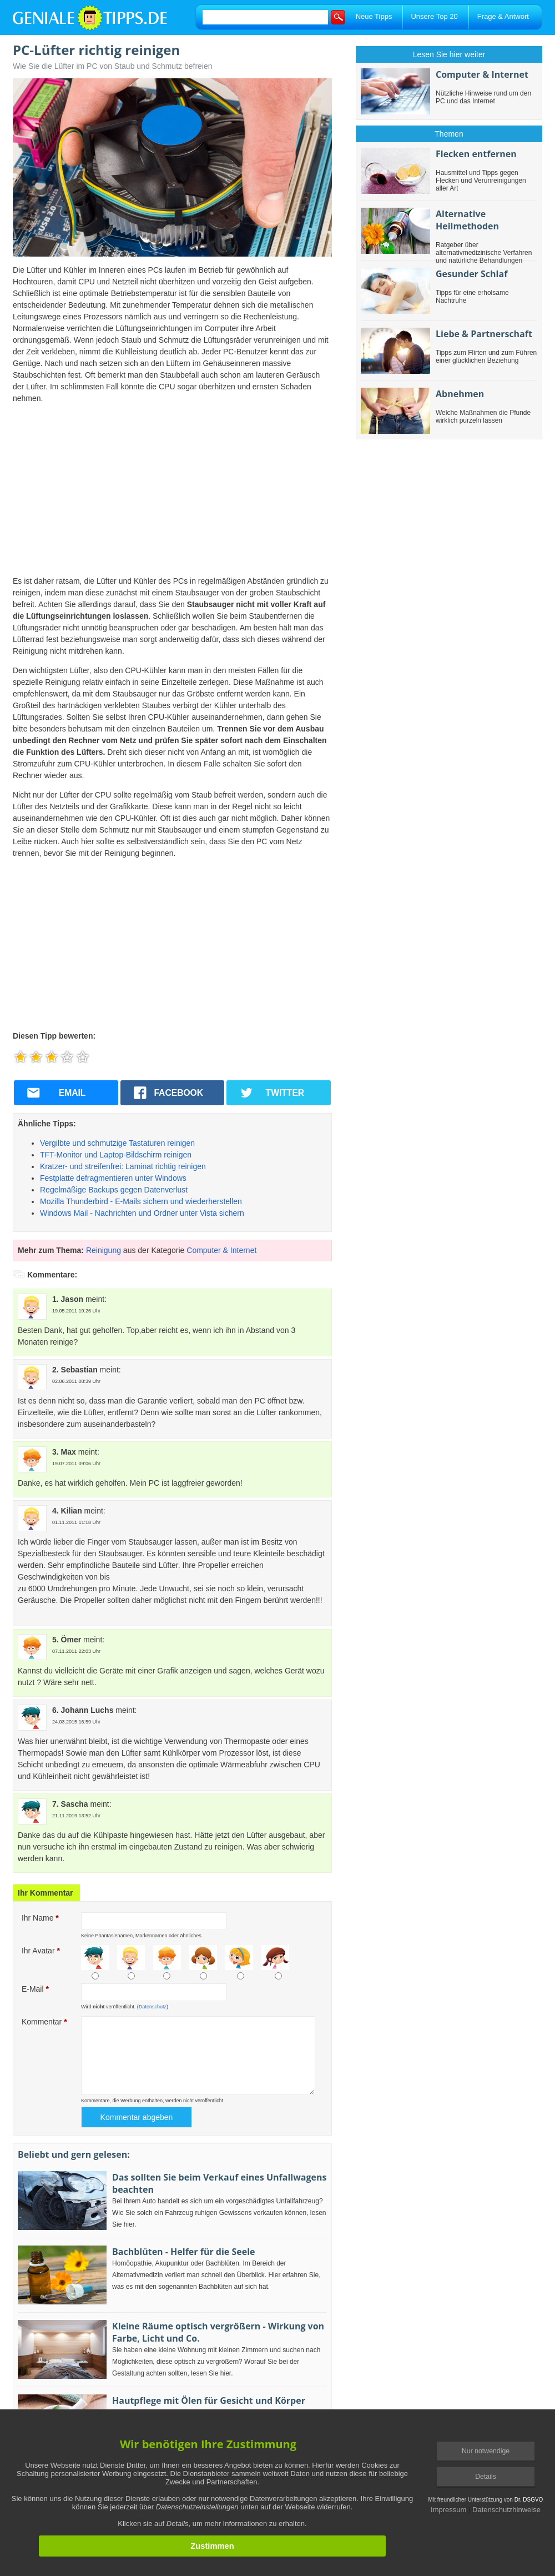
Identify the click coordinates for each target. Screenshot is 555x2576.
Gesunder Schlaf (471, 274)
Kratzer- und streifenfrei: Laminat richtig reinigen (123, 1166)
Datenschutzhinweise (506, 2509)
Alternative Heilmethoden (467, 220)
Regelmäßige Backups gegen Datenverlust (114, 1189)
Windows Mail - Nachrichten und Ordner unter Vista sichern (142, 1213)
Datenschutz (153, 2006)
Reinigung (103, 1250)
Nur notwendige (485, 2451)
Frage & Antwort (503, 16)
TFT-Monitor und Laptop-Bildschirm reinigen (115, 1154)
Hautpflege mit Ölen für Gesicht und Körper (208, 2400)
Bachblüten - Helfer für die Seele (183, 2252)
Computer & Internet (221, 1250)
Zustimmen (212, 2546)
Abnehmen (460, 394)
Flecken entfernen (476, 154)
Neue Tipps (374, 16)
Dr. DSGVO (528, 2500)
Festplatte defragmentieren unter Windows (113, 1178)
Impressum (448, 2509)
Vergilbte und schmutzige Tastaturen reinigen (117, 1143)
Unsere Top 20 (434, 16)
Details (485, 2476)
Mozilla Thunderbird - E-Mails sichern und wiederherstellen (141, 1201)
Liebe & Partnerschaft (484, 334)
